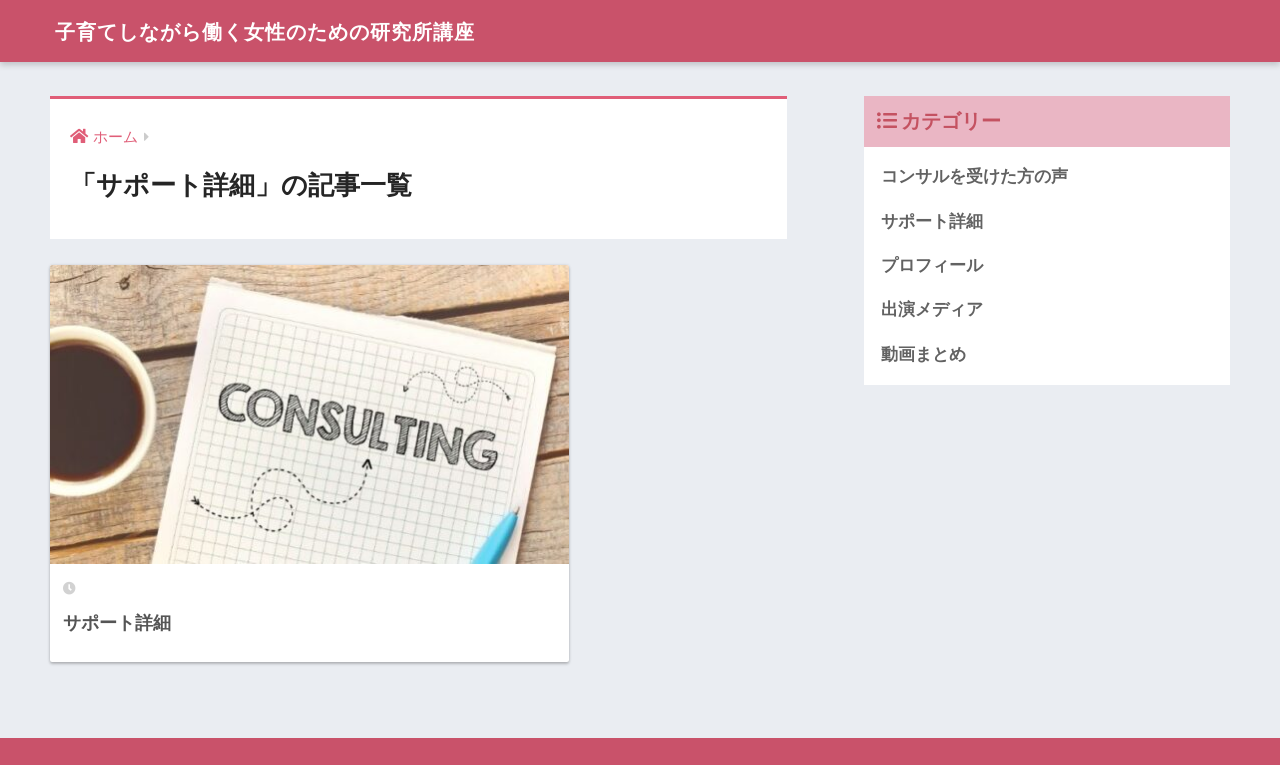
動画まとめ (923, 355)
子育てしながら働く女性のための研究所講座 (300, 30)
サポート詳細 (932, 221)
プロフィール (932, 265)
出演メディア (932, 310)
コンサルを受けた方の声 (974, 176)
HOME (640, 679)
